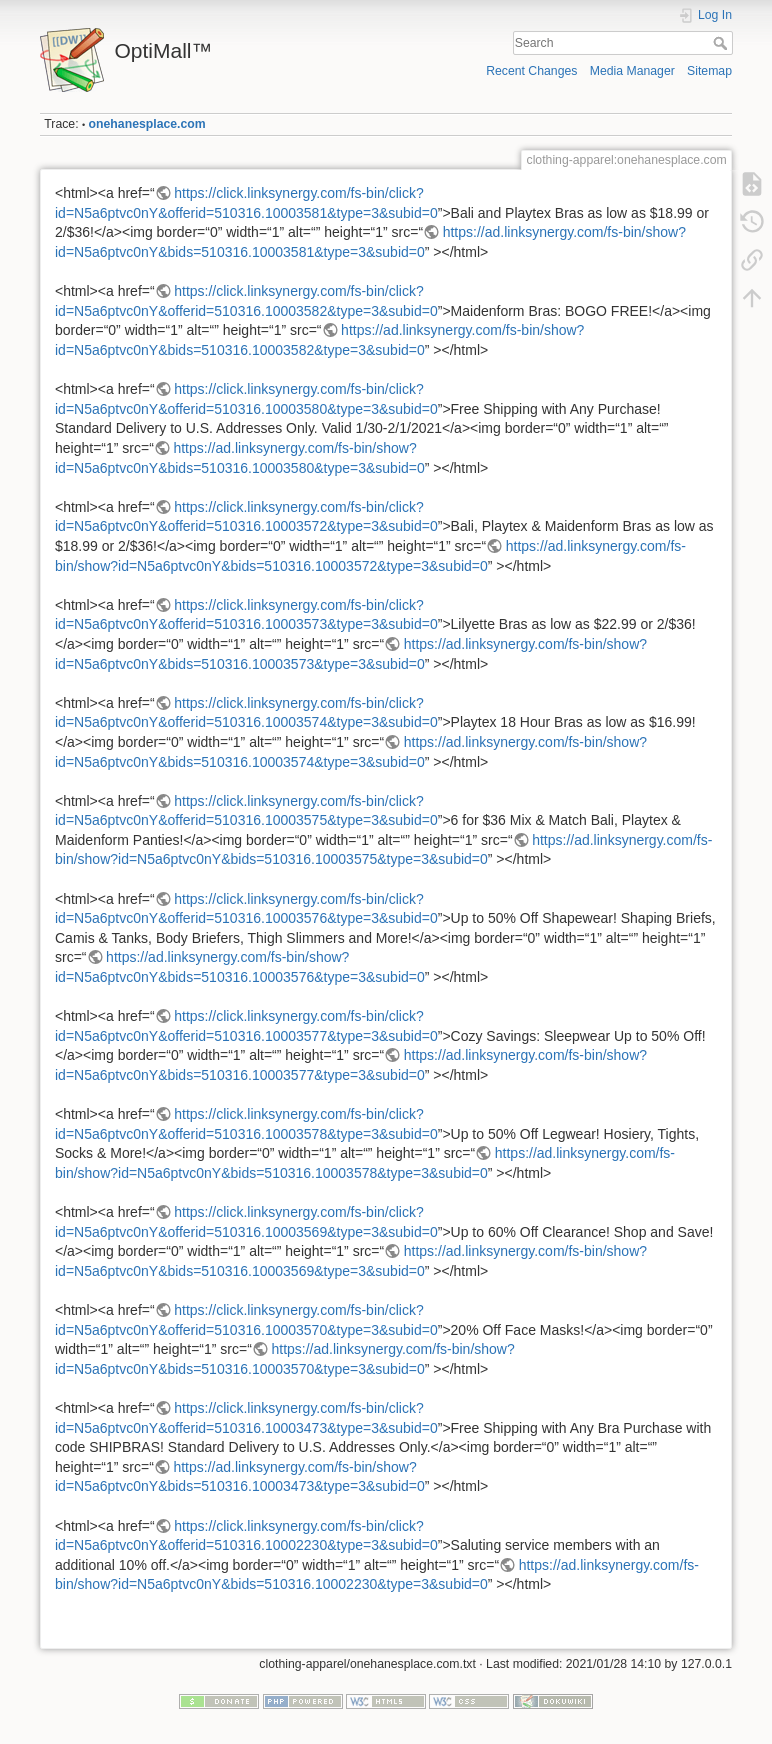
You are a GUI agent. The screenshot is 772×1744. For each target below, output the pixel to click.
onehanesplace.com (147, 124)
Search (722, 43)
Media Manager (632, 71)
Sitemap (709, 71)
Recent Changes (531, 71)
